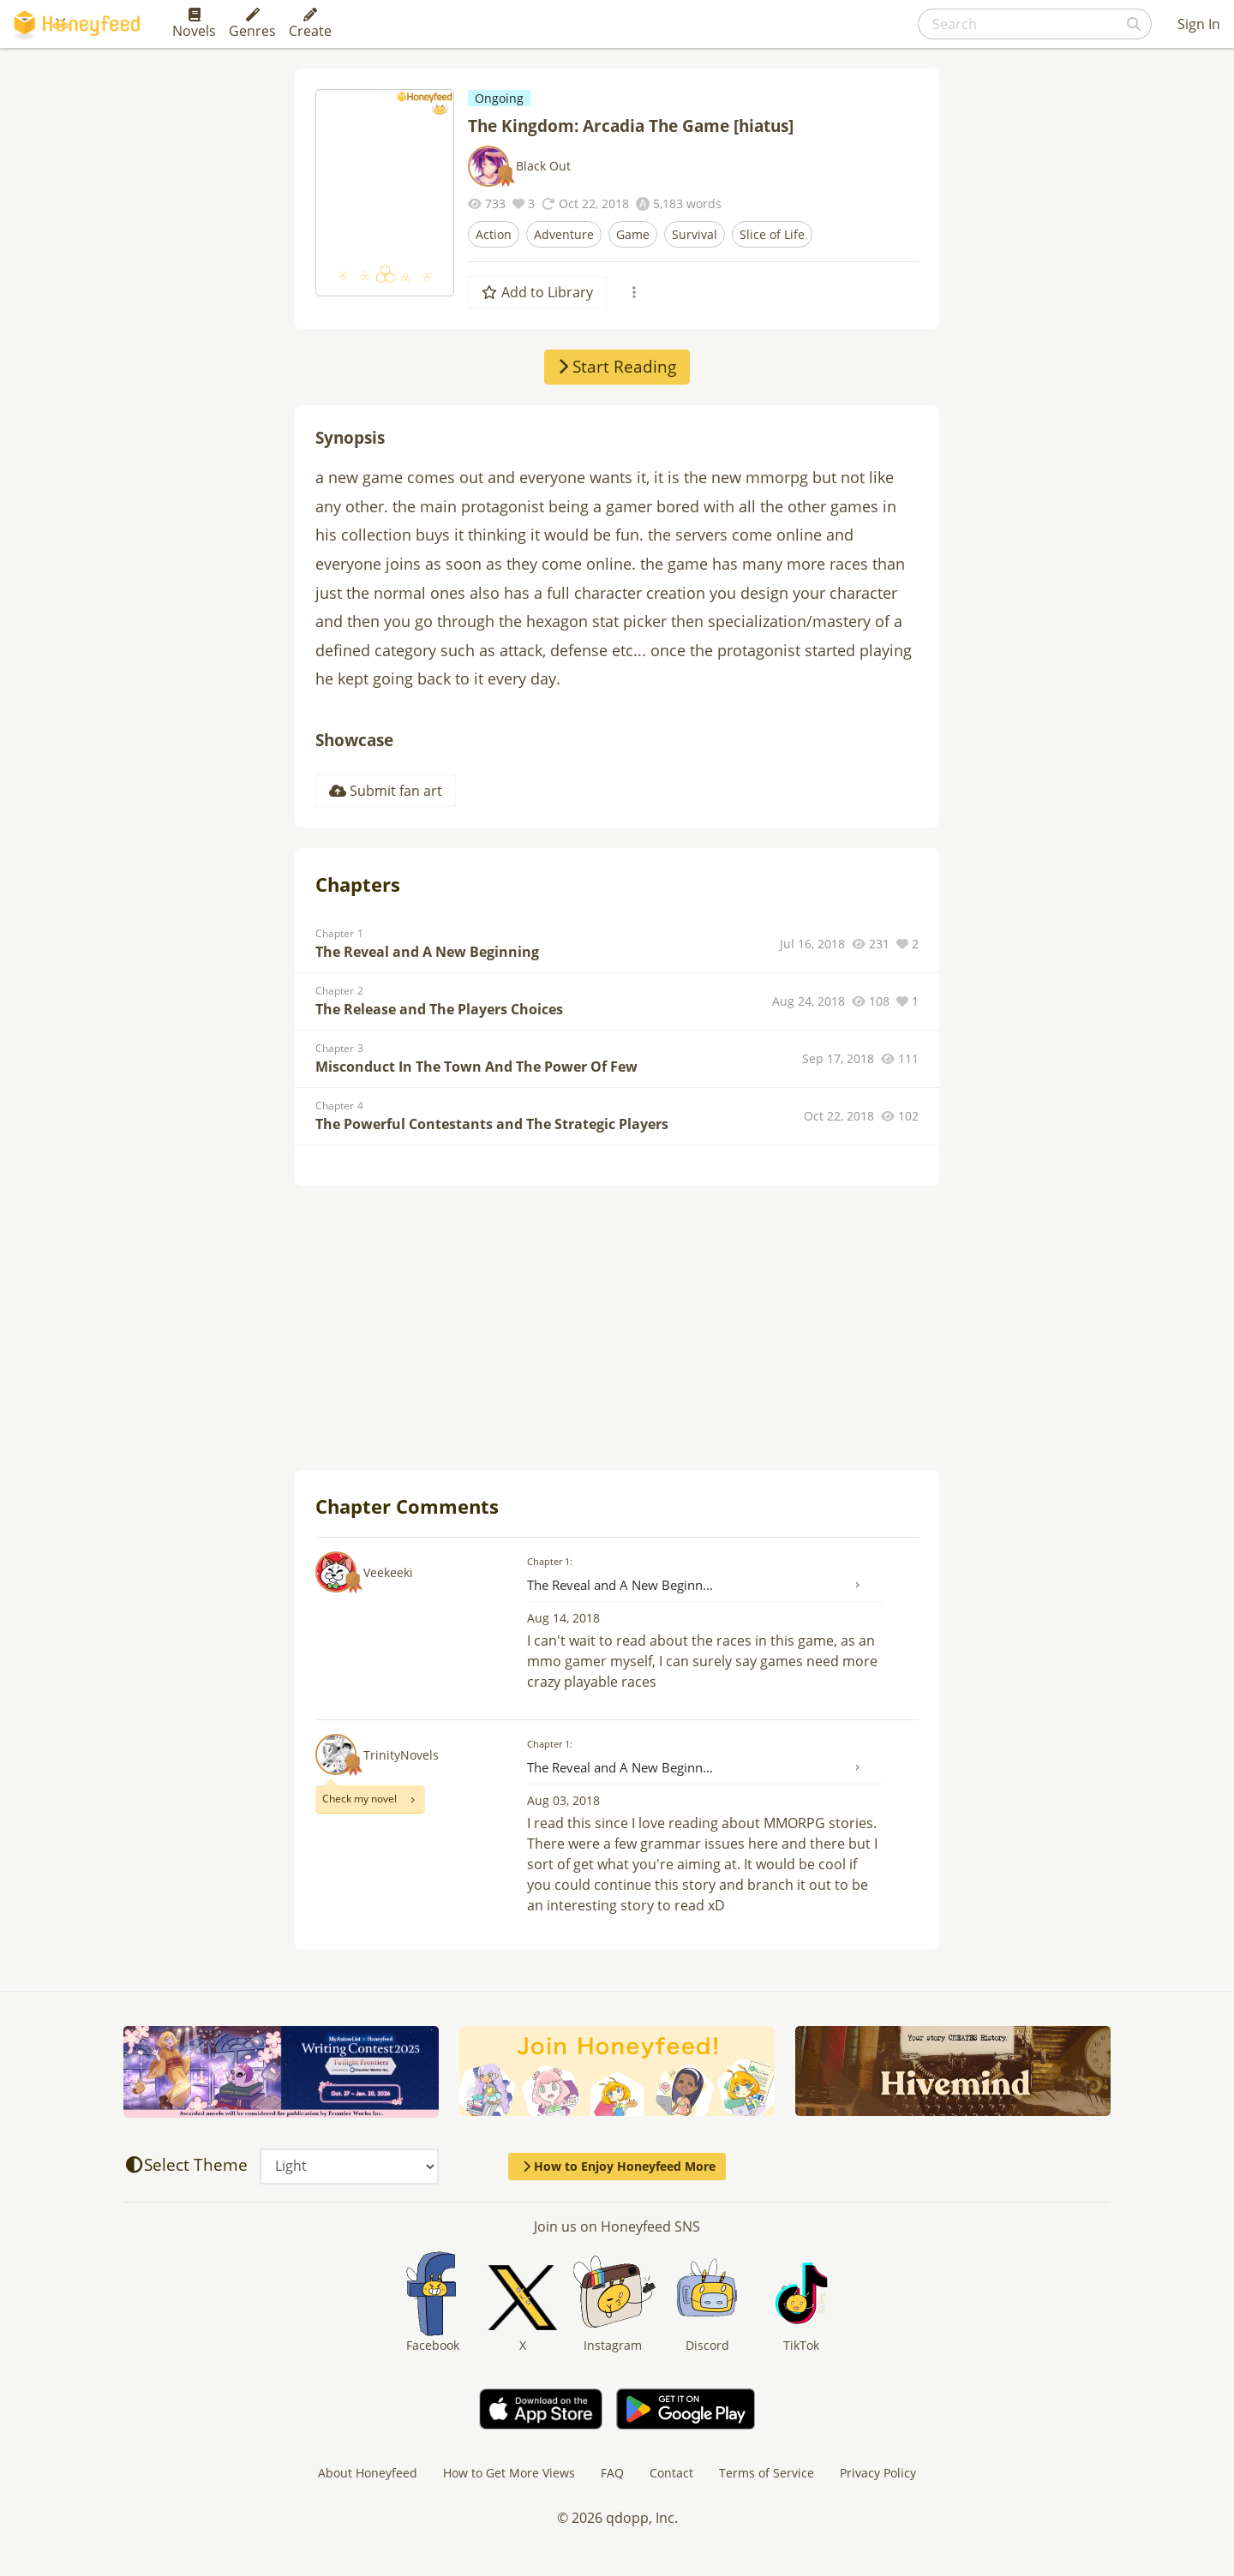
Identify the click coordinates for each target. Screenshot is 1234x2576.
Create (310, 24)
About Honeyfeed (367, 2473)
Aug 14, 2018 (563, 1618)
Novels (194, 24)
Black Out (543, 166)
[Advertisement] (617, 1329)
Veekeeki (388, 1572)
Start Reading (617, 367)
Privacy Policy (878, 2473)
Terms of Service (766, 2473)
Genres (252, 24)
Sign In (1198, 24)
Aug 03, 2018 (563, 1800)
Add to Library (537, 292)
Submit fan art (385, 790)
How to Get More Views (509, 2473)
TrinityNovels (401, 1755)
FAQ (612, 2473)
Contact (671, 2473)
